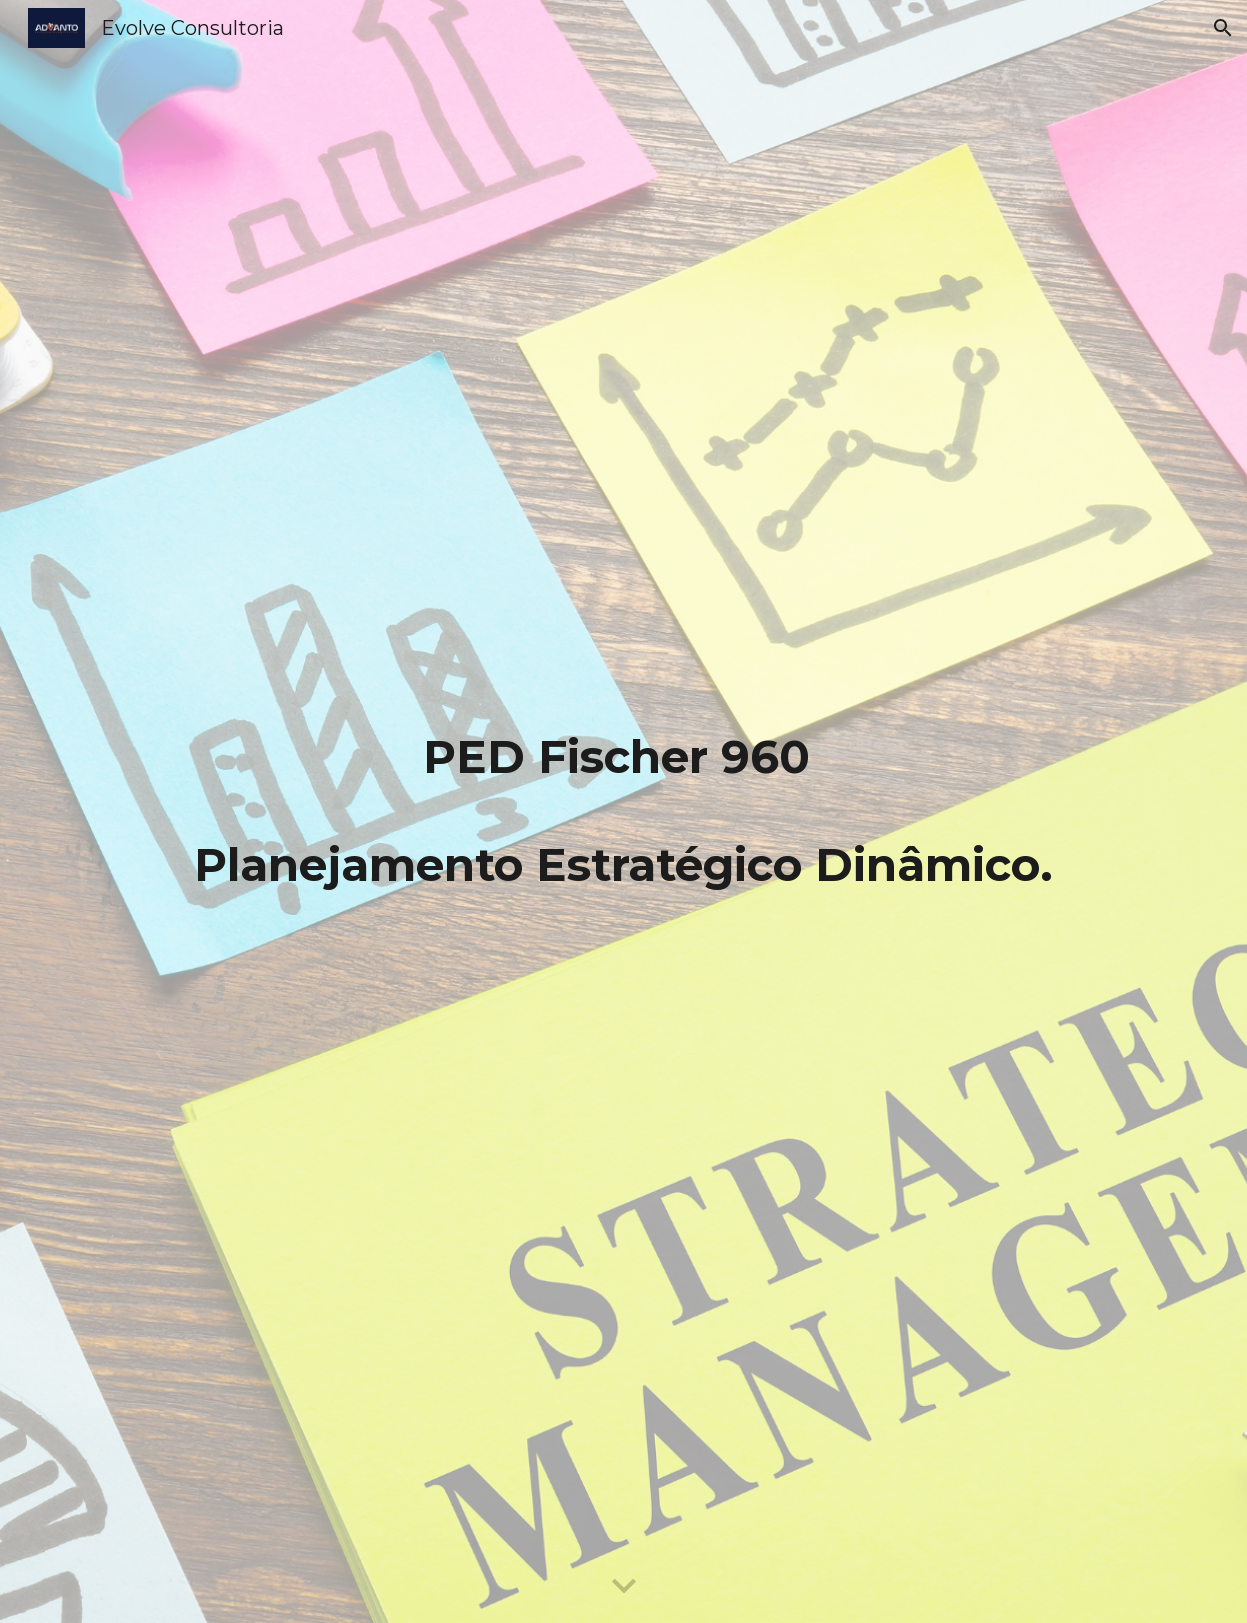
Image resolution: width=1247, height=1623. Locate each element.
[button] (1223, 28)
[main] (623, 811)
